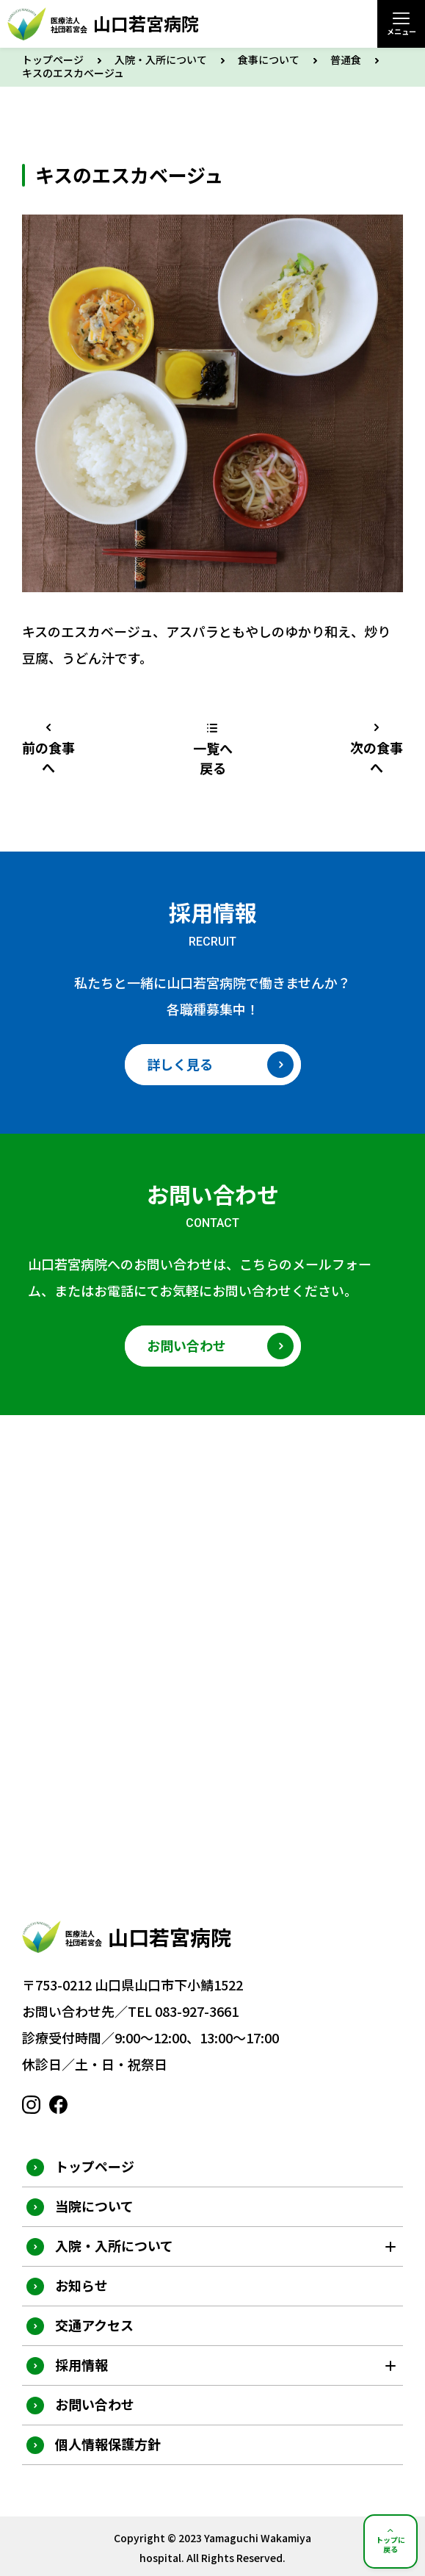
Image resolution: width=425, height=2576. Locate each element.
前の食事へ (48, 757)
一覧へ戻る (213, 757)
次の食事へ (376, 757)
